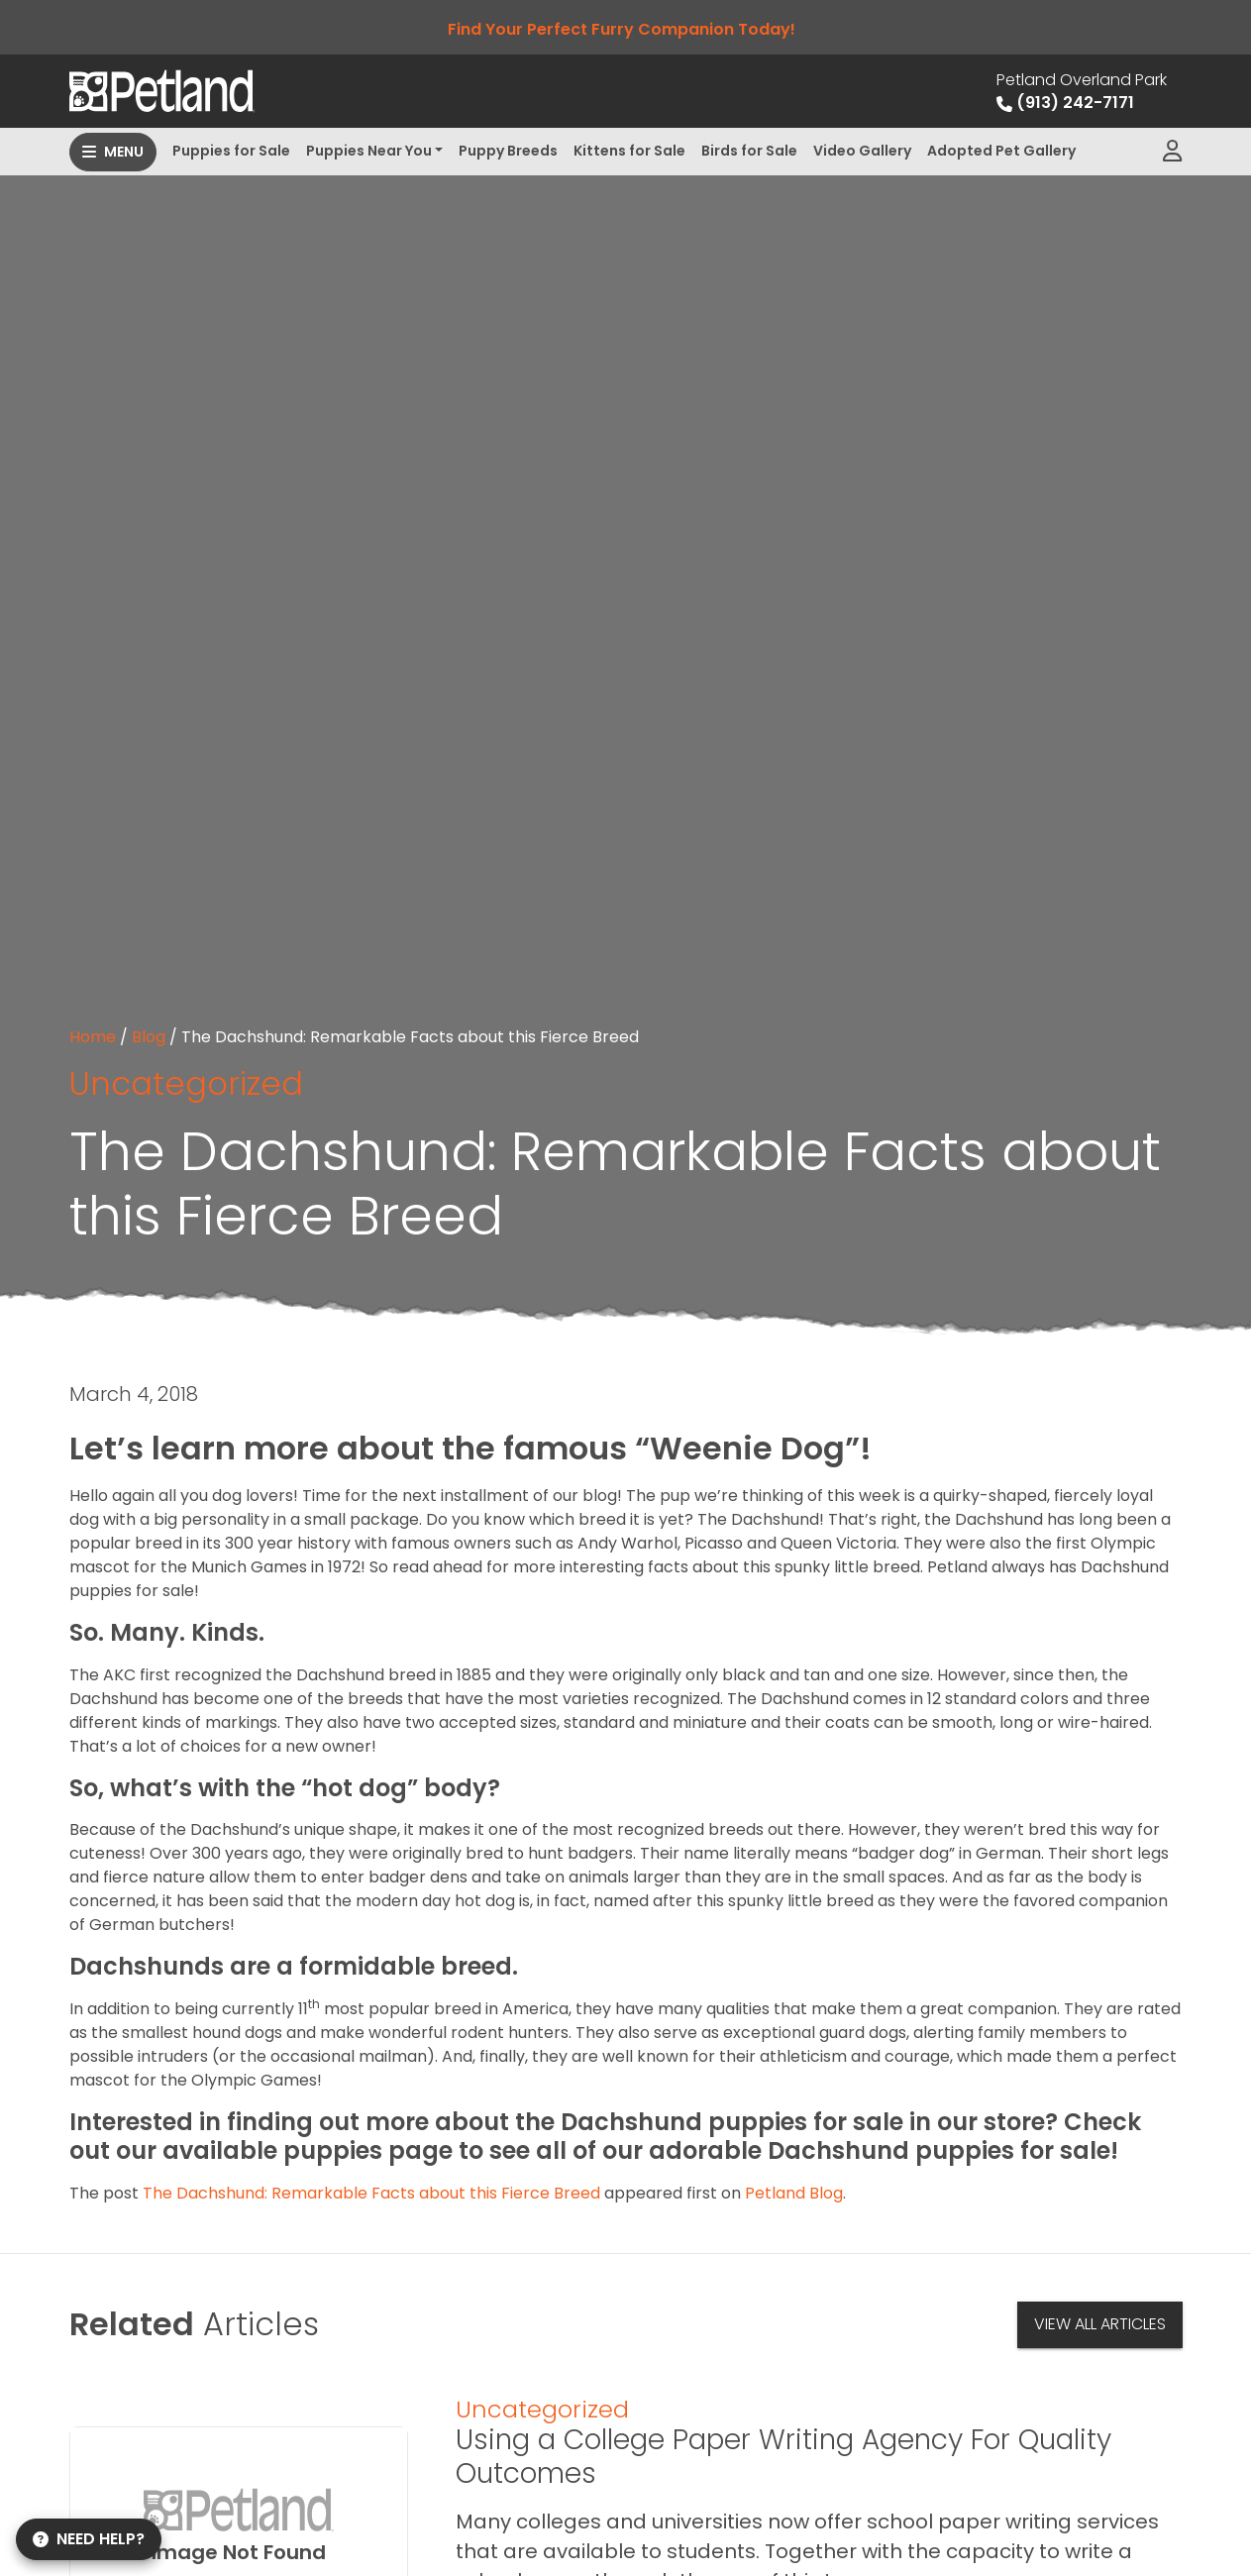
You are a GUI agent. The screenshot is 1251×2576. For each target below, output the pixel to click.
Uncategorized (186, 1083)
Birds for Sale (749, 151)
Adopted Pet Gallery (1001, 151)
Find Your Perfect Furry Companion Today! (625, 29)
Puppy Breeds (508, 151)
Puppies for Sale (231, 151)
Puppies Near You (369, 151)
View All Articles (1100, 2323)
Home (92, 1036)
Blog (148, 1036)
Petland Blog (794, 2193)
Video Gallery (862, 151)
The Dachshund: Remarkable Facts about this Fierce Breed (371, 2193)
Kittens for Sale (629, 151)
